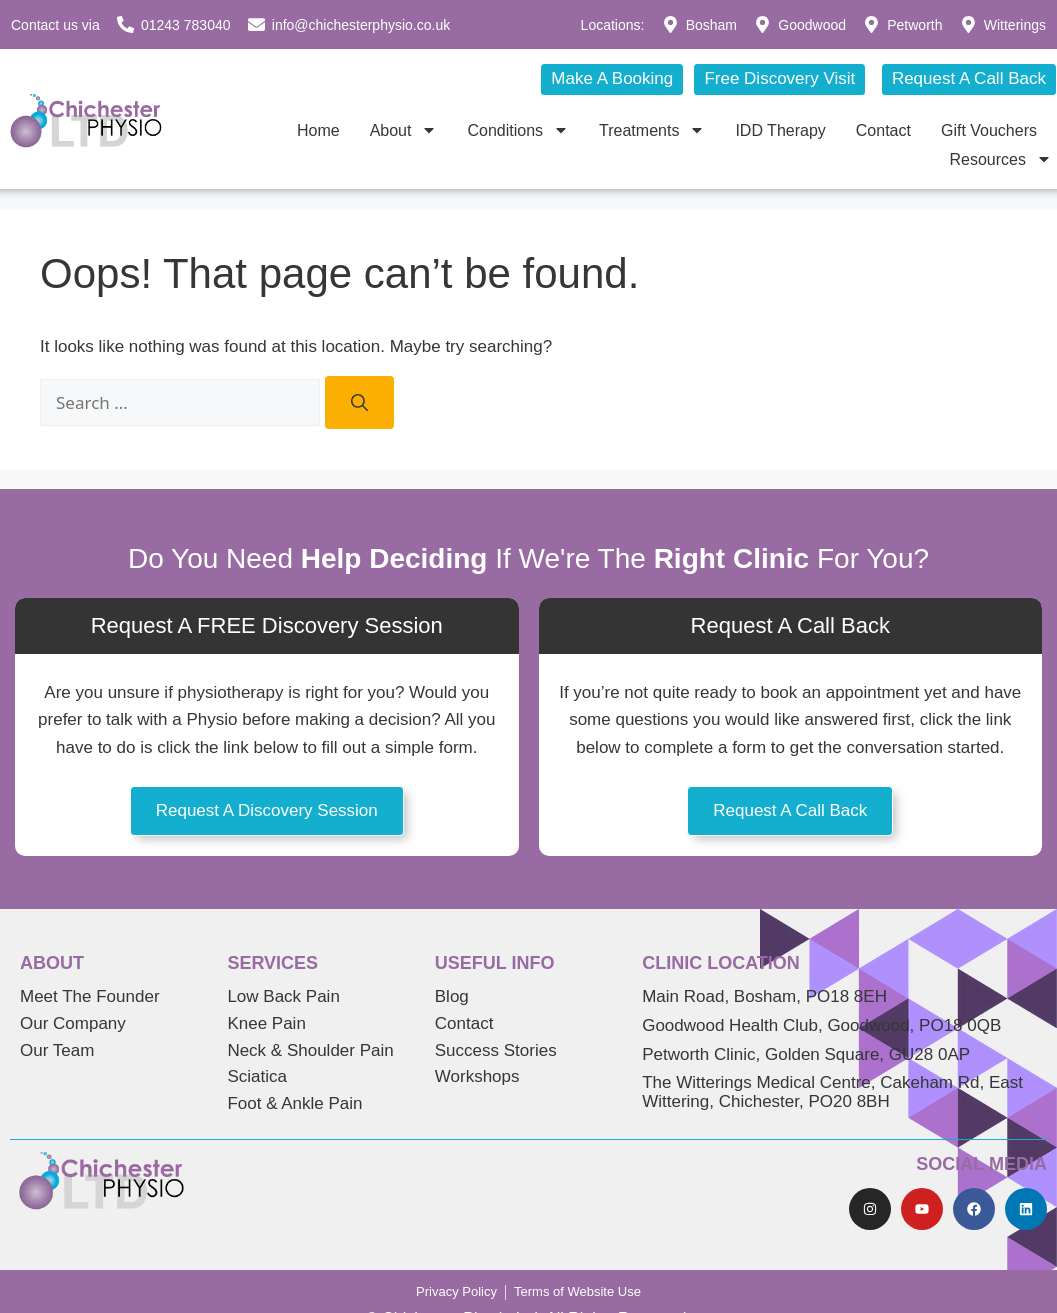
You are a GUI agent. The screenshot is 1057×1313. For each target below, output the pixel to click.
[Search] (359, 403)
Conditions (518, 130)
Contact (883, 130)
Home (318, 130)
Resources (1001, 159)
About (404, 130)
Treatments (652, 130)
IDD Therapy (780, 130)
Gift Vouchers (989, 130)
